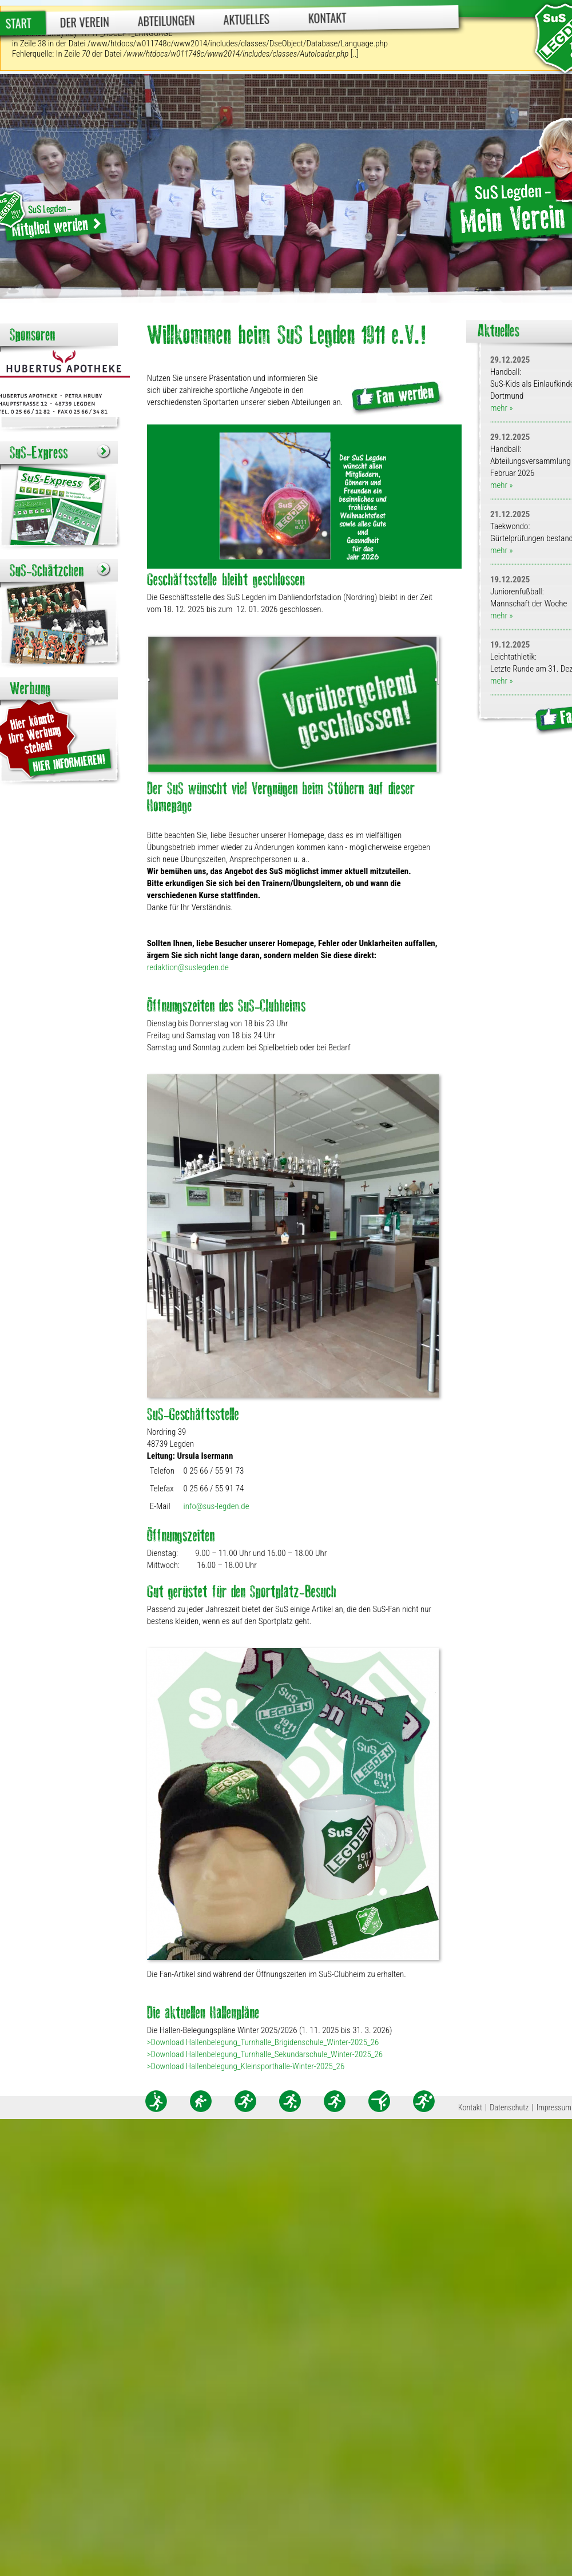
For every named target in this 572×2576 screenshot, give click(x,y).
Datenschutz (509, 2107)
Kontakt (327, 17)
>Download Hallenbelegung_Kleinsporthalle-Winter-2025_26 (245, 2066)
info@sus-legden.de (216, 1506)
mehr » (501, 408)
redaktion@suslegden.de (188, 967)
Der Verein (84, 22)
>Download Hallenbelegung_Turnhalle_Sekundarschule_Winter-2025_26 (265, 2054)
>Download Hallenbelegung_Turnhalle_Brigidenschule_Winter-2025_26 (263, 2042)
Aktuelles (246, 19)
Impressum (554, 2107)
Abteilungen (166, 20)
